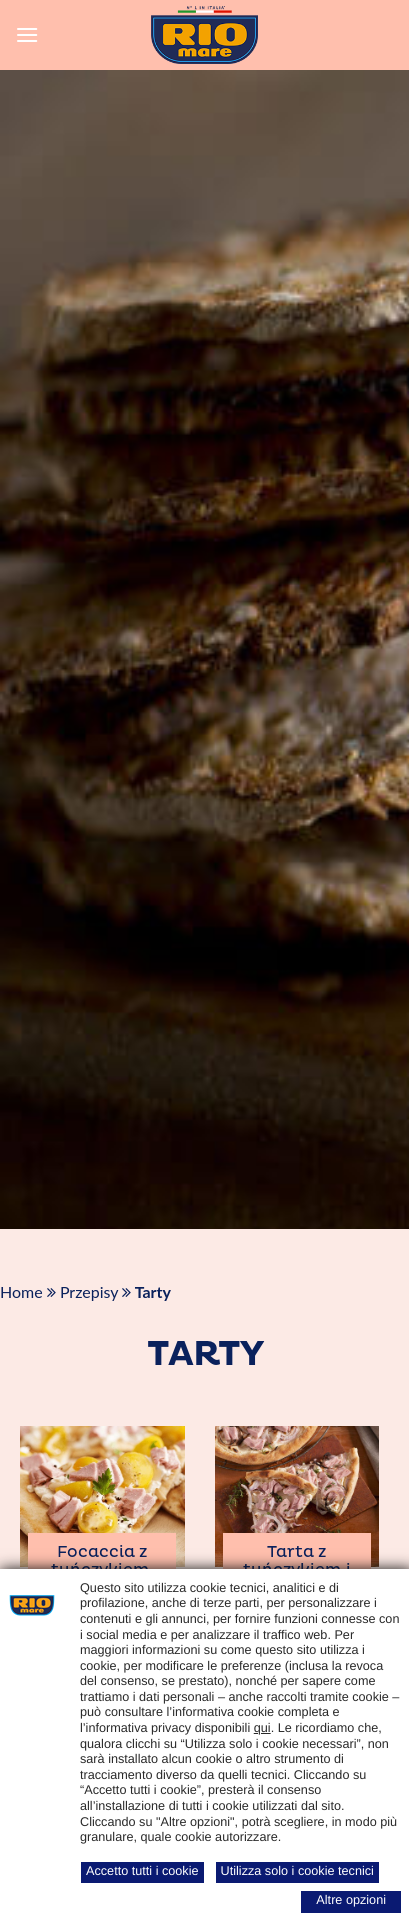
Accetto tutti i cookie (142, 1871)
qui (262, 1728)
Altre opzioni (351, 1900)
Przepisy (89, 1291)
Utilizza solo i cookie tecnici (297, 1871)
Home (21, 1291)
